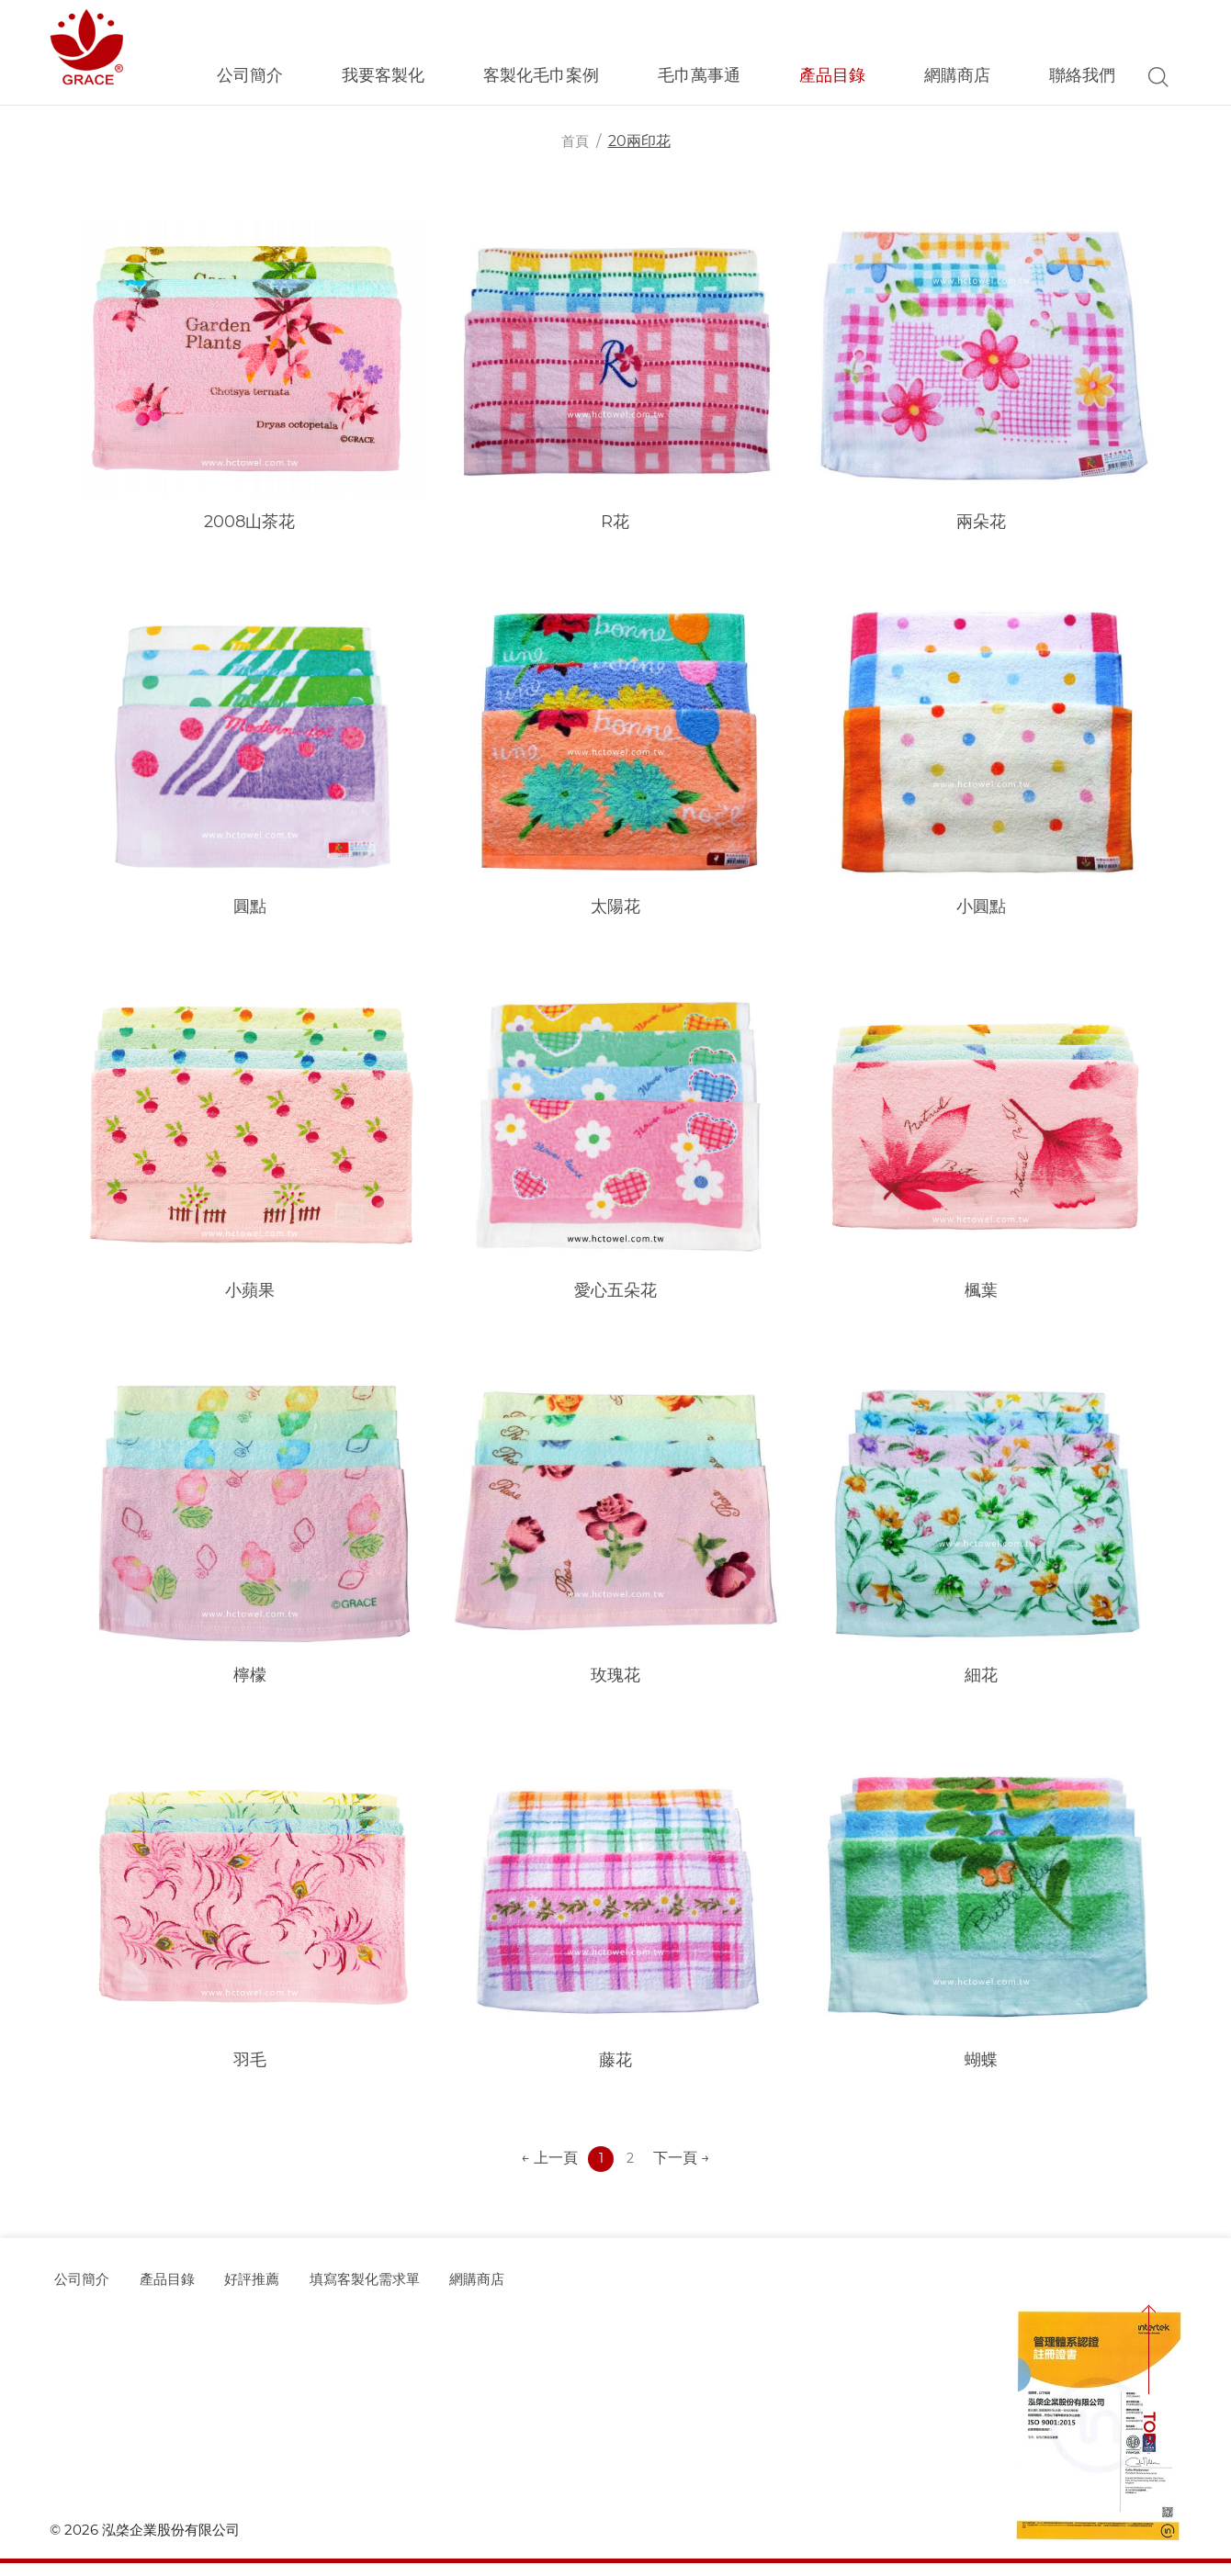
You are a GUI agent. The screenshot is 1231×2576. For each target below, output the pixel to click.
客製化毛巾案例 (541, 75)
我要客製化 (383, 75)
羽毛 (250, 2071)
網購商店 (957, 75)
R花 (615, 523)
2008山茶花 (249, 523)
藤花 (615, 2071)
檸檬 (250, 1684)
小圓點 (981, 909)
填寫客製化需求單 (406, 2291)
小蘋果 (249, 1297)
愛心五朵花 (615, 1297)
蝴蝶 (981, 2071)
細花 (981, 1684)
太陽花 (615, 909)
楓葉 (981, 1297)
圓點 (250, 909)
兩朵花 (981, 523)
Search (1158, 76)
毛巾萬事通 (699, 75)
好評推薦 (277, 2291)
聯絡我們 (1082, 75)
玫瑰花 (615, 1684)
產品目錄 (832, 75)
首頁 (575, 141)
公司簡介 (250, 75)
